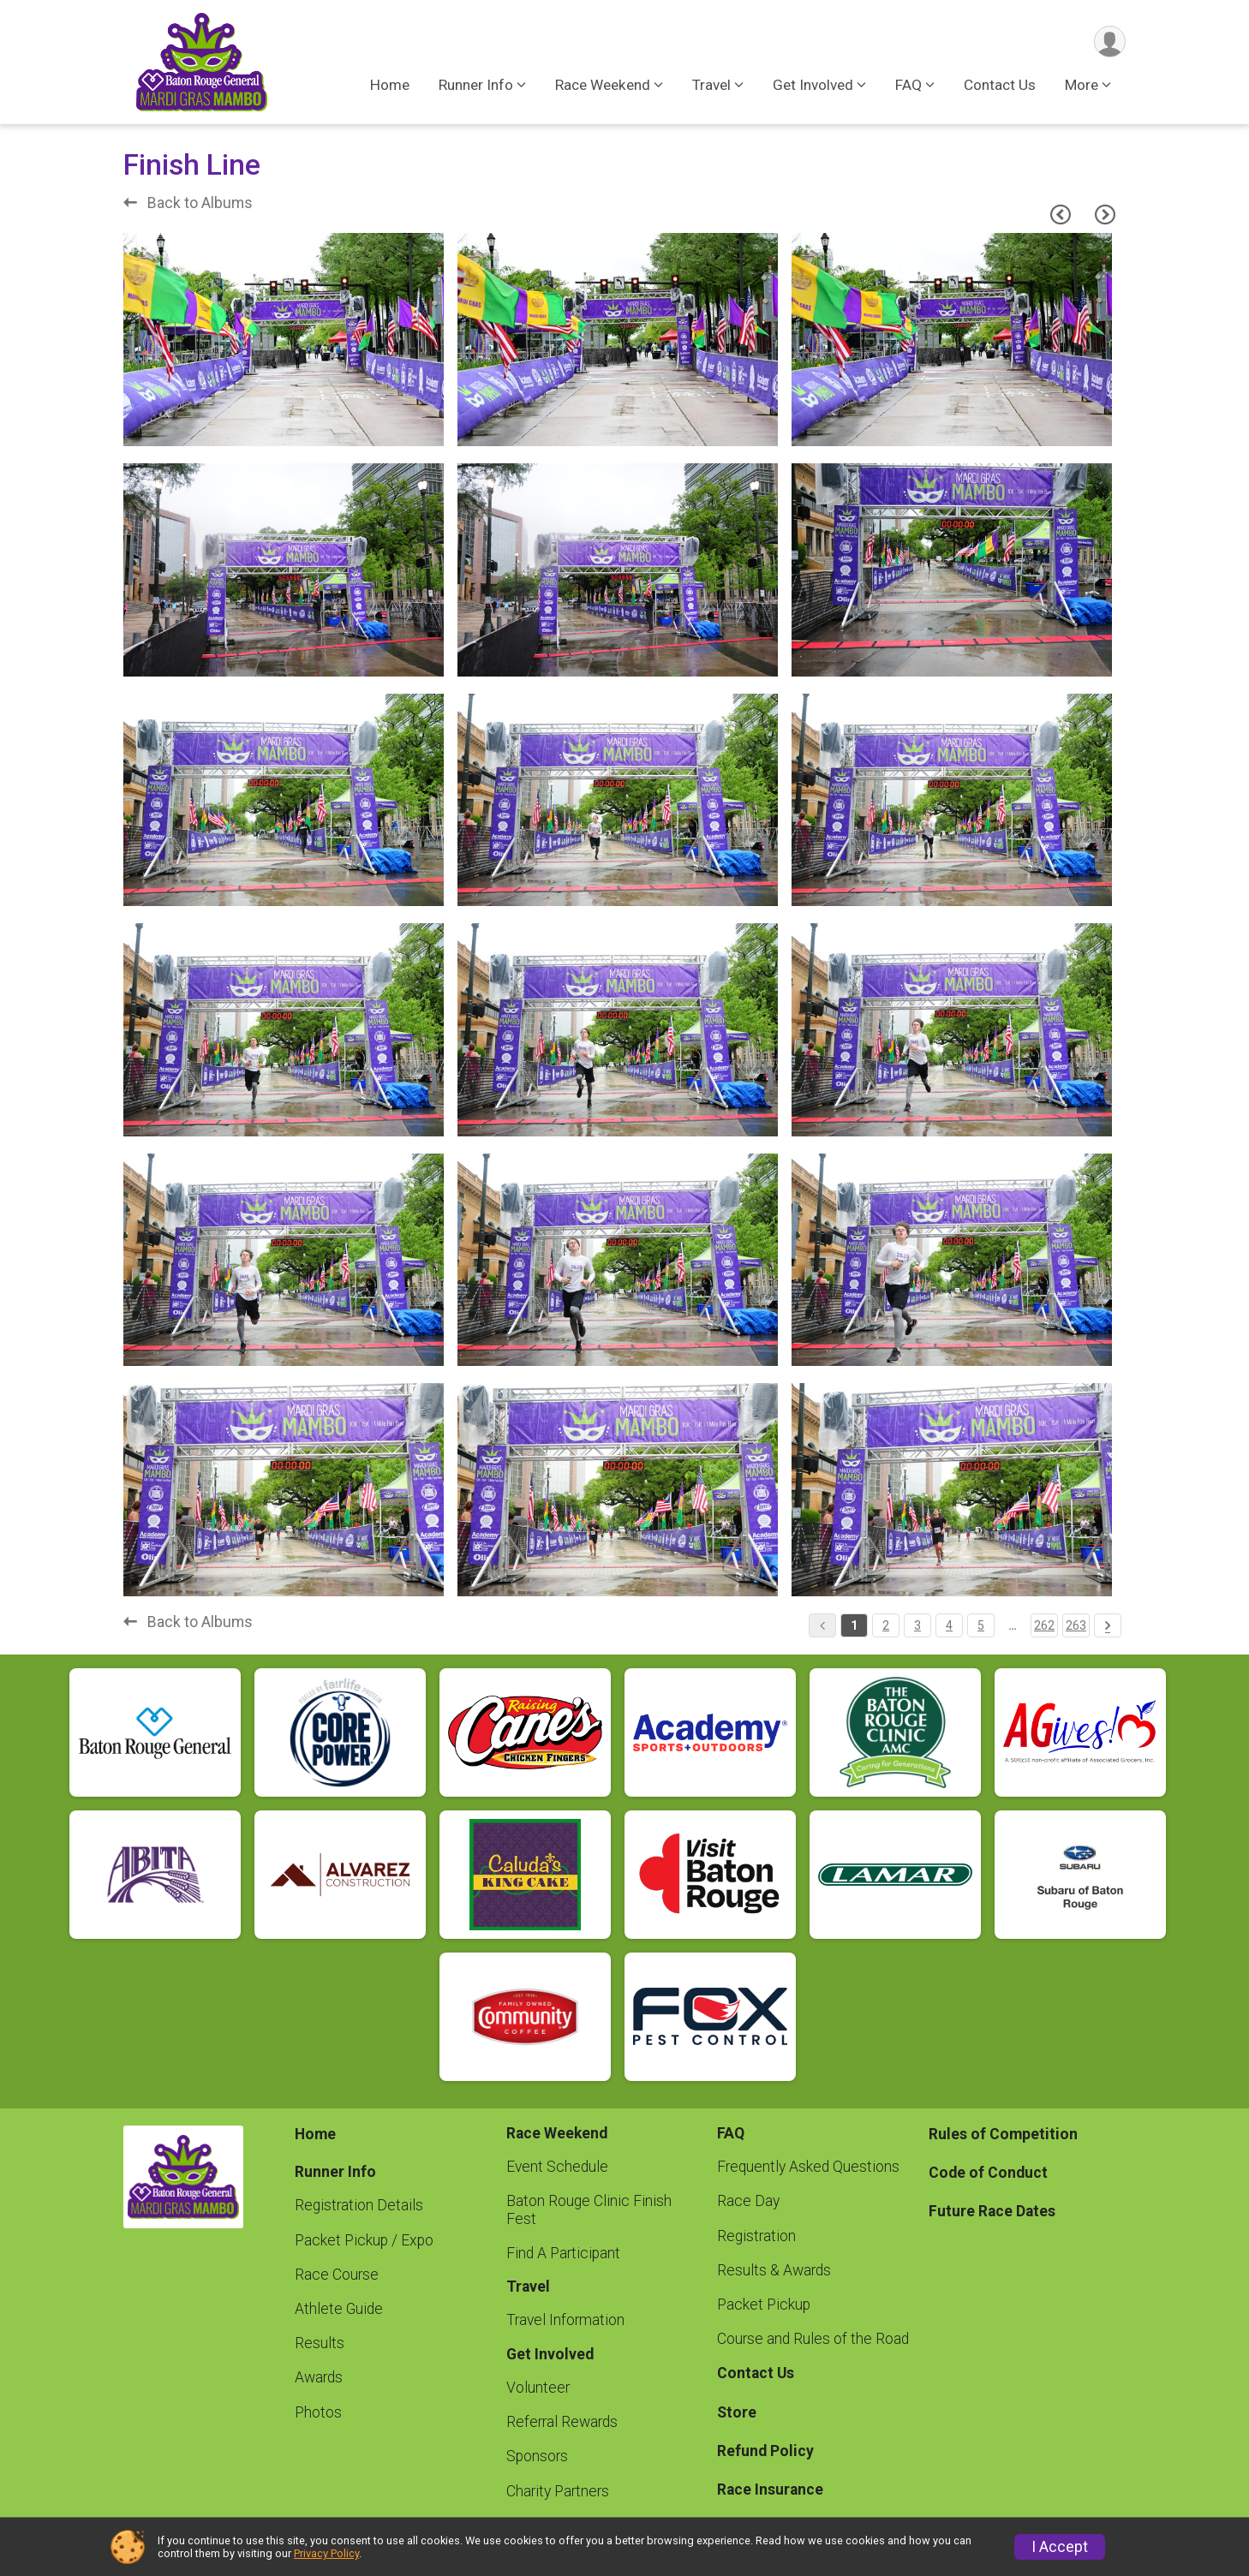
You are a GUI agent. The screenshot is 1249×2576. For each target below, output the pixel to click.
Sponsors (537, 2456)
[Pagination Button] (1107, 1625)
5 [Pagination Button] (980, 1625)
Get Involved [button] (813, 84)
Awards (319, 2377)
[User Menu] (1110, 41)
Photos (318, 2412)
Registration (756, 2236)
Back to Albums (188, 203)
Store (736, 2412)
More (1081, 84)
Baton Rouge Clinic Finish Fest (589, 2209)
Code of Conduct (988, 2172)
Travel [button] (711, 84)
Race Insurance (770, 2489)
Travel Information (565, 2320)
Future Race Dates (992, 2211)
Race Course (337, 2274)
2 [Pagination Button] (885, 1625)
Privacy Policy (326, 2553)
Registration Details (359, 2205)
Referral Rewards (562, 2421)
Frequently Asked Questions (808, 2166)
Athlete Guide (339, 2308)
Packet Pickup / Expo (364, 2240)
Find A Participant (563, 2253)
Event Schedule (557, 2166)
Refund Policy (765, 2451)
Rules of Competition (1003, 2134)
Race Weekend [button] (602, 84)
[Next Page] (1105, 215)
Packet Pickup (763, 2304)
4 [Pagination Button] (949, 1625)
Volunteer (538, 2387)
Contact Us (1000, 84)
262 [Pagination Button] (1044, 1625)
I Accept (1059, 2546)
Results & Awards (774, 2270)
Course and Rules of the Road (813, 2338)
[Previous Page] (1060, 215)
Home (389, 84)
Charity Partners (557, 2491)
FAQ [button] (908, 84)
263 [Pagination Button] (1076, 1625)
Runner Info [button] (476, 84)
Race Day (748, 2200)
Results (319, 2343)
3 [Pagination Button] (917, 1625)
